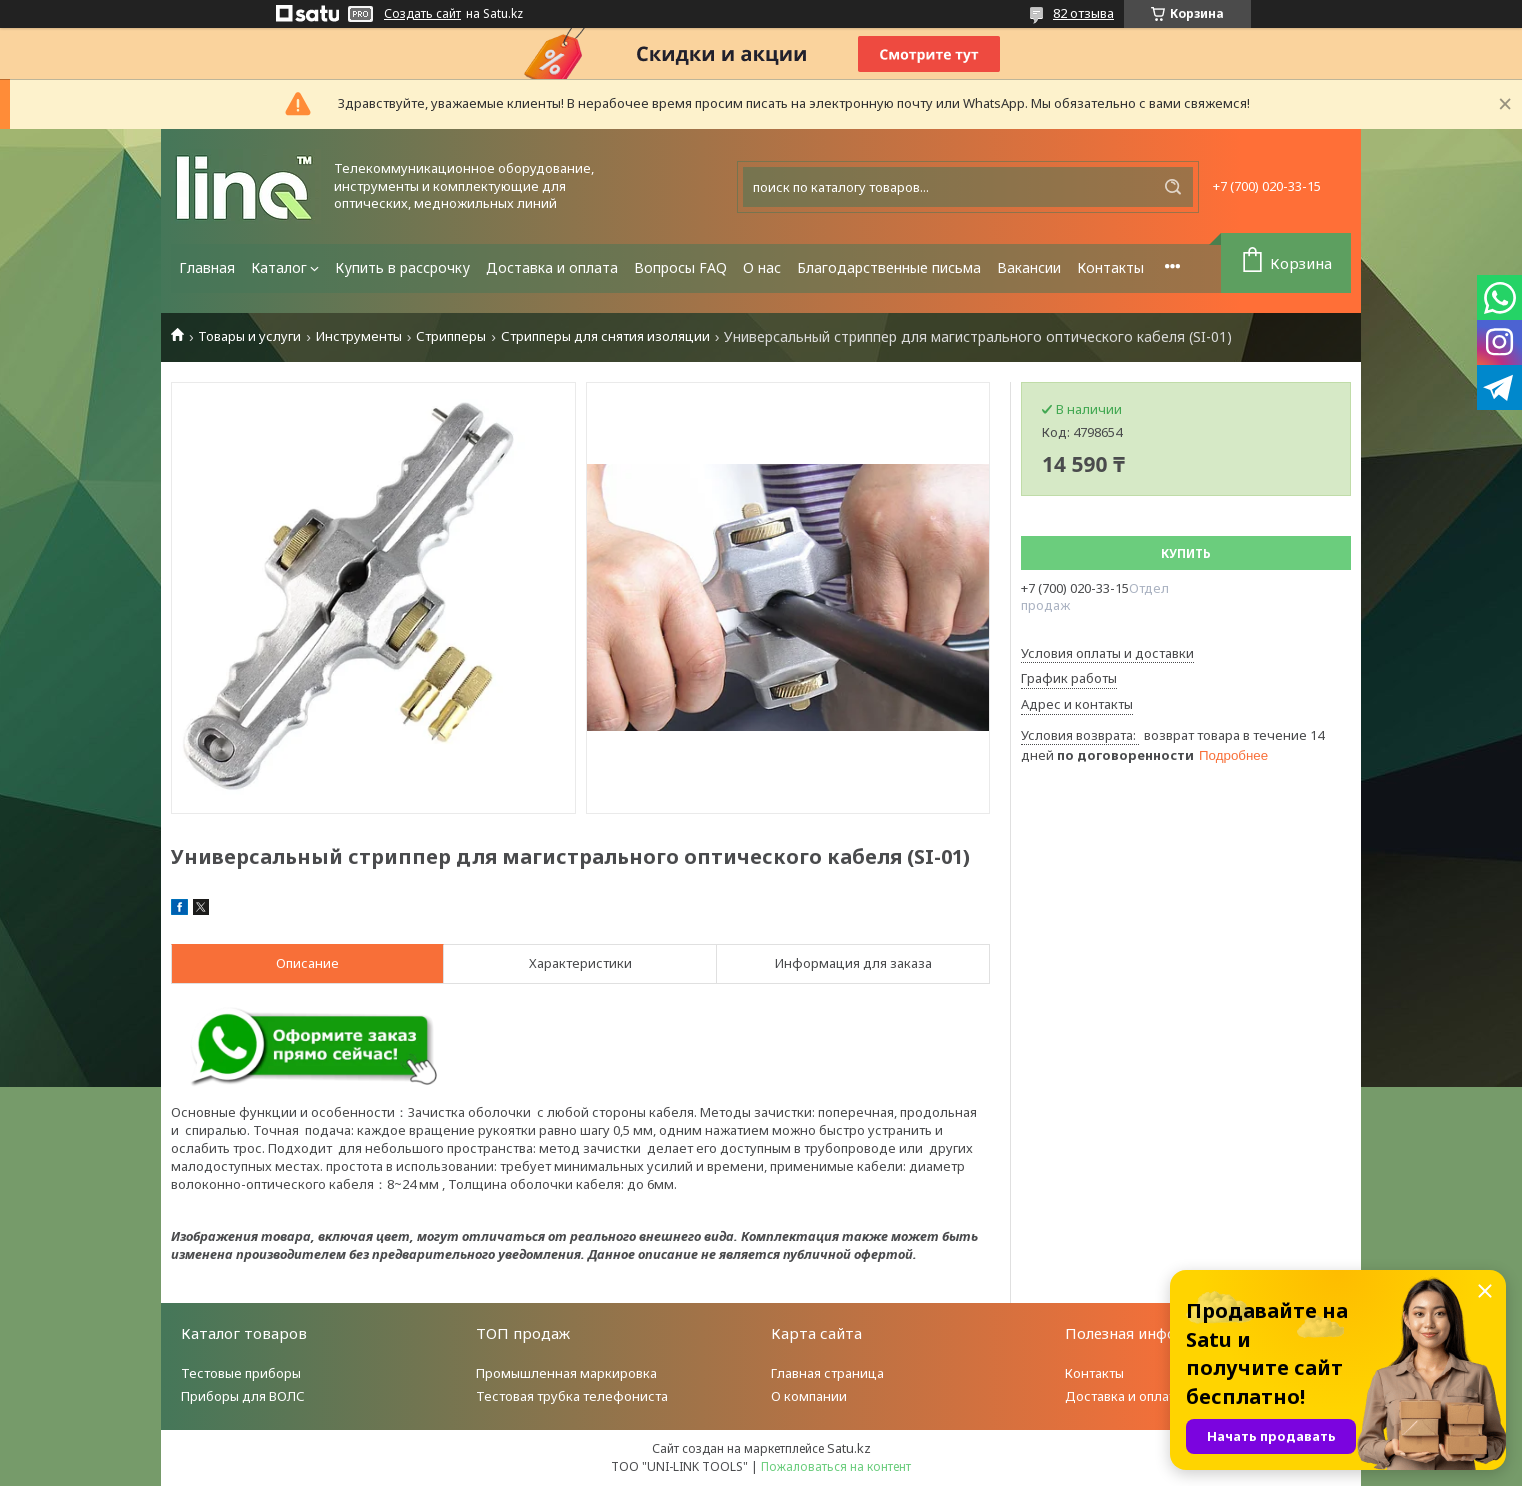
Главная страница (827, 1373)
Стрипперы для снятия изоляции (605, 336)
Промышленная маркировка (566, 1373)
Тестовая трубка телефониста (572, 1396)
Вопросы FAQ (680, 267)
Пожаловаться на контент (836, 1466)
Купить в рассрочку (402, 267)
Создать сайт (422, 14)
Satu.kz (849, 1448)
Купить (1186, 553)
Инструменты (359, 336)
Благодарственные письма (889, 267)
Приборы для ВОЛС (243, 1396)
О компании (809, 1396)
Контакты (1110, 267)
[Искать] (1173, 187)
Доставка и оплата (552, 267)
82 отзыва (1083, 13)
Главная (207, 267)
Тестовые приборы (241, 1373)
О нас (762, 267)
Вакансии (1029, 267)
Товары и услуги (249, 336)
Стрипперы (451, 336)
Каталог (279, 267)
